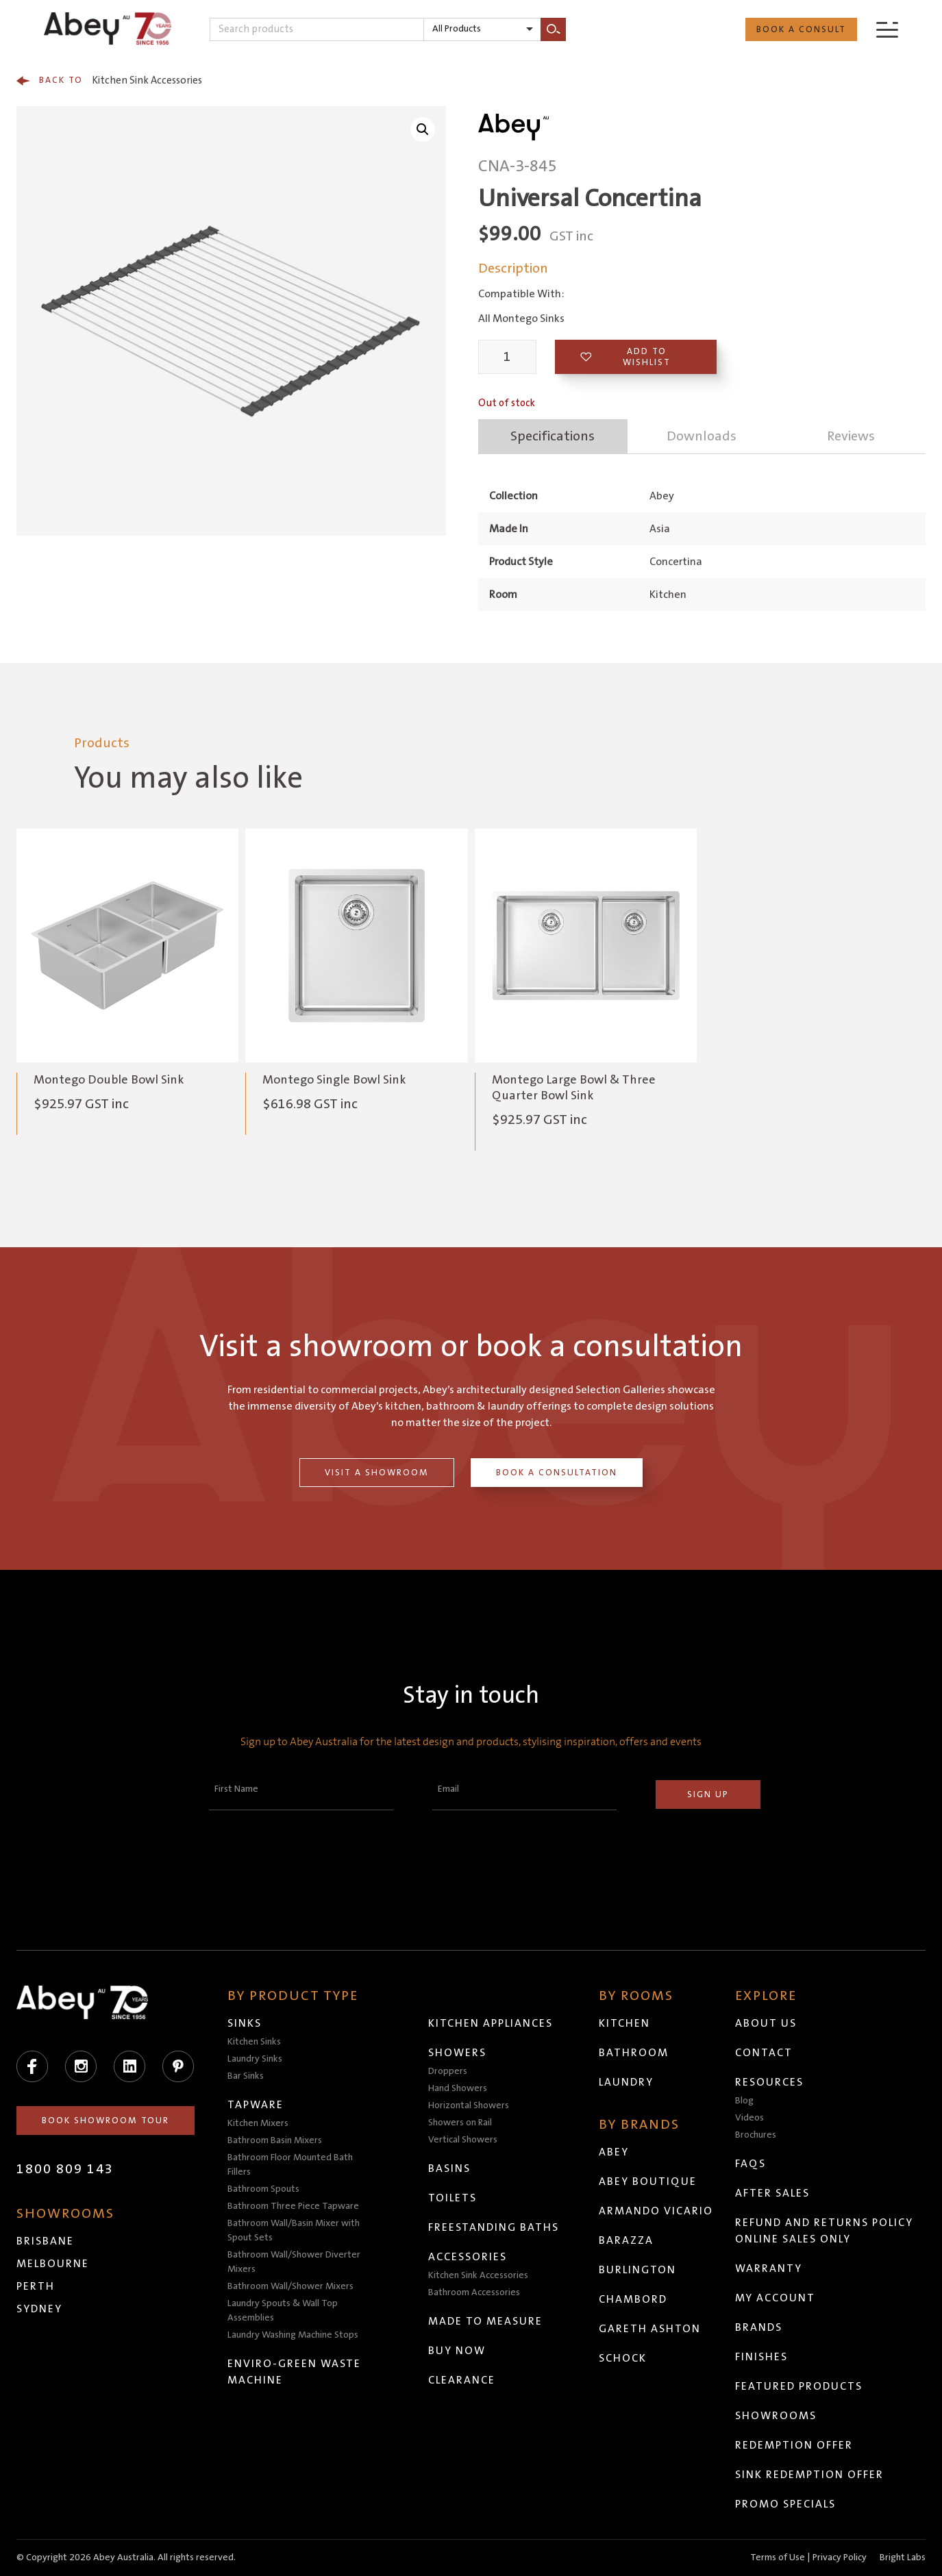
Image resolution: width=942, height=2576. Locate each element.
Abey (614, 2152)
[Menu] (887, 29)
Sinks (244, 2023)
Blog (744, 2100)
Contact (764, 2053)
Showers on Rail (460, 2122)
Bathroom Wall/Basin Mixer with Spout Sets (293, 2230)
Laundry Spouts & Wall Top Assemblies (282, 2310)
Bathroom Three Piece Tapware (293, 2206)
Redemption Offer (794, 2445)
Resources (769, 2082)
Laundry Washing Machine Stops (292, 2334)
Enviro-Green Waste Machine (294, 2372)
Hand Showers (457, 2088)
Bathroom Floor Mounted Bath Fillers (290, 2164)
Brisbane (45, 2241)
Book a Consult (801, 29)
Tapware (255, 2105)
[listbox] (482, 29)
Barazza (626, 2240)
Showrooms (776, 2416)
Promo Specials (785, 2504)
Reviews (851, 436)
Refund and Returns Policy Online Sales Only (824, 2230)
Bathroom (634, 2053)
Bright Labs (903, 2557)
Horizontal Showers (468, 2105)
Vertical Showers (462, 2139)
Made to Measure (485, 2321)
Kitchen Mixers (257, 2123)
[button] (422, 129)
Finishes (761, 2357)
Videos (749, 2117)
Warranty (768, 2268)
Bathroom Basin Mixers (274, 2140)
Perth (35, 2286)
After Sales (772, 2193)
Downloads (701, 436)
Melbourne (52, 2264)
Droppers (447, 2071)
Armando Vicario (656, 2211)
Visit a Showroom (377, 1472)
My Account (775, 2298)
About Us (766, 2023)
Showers (457, 2053)
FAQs (750, 2164)
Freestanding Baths (493, 2227)
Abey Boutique (648, 2181)
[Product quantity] (507, 357)
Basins (449, 2168)
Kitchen (624, 2023)
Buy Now (457, 2350)
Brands (758, 2327)
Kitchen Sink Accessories (109, 81)
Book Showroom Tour (105, 2120)
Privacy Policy (840, 2557)
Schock (623, 2358)
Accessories (467, 2257)
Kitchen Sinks (254, 2041)
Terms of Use (777, 2557)
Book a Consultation (556, 1472)
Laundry (626, 2082)
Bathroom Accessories (474, 2292)
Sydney (39, 2309)
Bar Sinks (245, 2076)
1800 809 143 (65, 2169)
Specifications (552, 436)
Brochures (755, 2134)
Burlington (637, 2270)
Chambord (633, 2299)
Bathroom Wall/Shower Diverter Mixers (293, 2262)
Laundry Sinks (254, 2058)
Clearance (461, 2380)
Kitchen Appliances (490, 2023)
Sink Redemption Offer (809, 2474)
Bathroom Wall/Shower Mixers (290, 2286)
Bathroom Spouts (263, 2189)
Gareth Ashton (650, 2329)
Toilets (452, 2198)
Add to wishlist (625, 357)
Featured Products (799, 2386)
